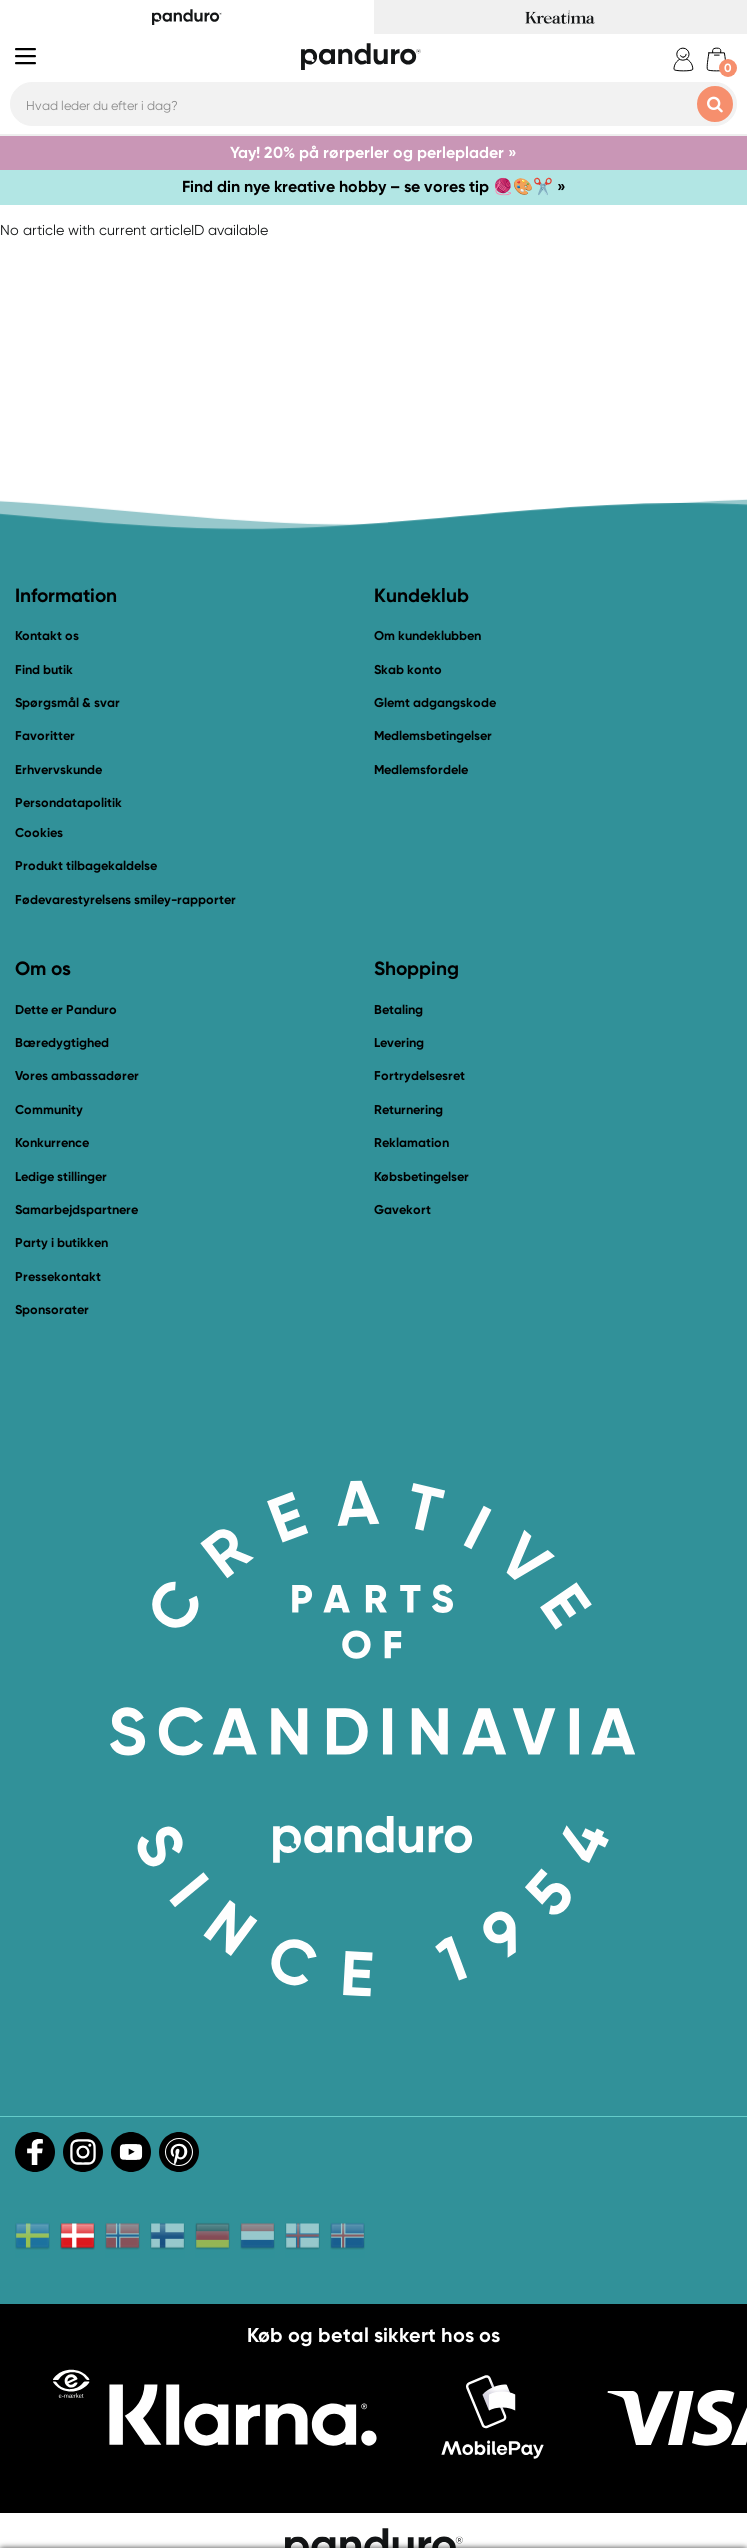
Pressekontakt (58, 1276)
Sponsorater (52, 1309)
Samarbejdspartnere (76, 1209)
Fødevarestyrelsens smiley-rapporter (125, 899)
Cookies (39, 833)
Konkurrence (52, 1142)
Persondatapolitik (68, 802)
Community (49, 1109)
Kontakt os (47, 635)
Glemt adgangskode (435, 702)
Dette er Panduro (66, 1009)
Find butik (44, 669)
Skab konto (408, 669)
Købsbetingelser (421, 1176)
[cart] (716, 59)
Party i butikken (61, 1242)
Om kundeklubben (427, 635)
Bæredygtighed (62, 1042)
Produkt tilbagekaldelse (86, 865)
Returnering (408, 1109)
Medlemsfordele (421, 769)
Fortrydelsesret (419, 1075)
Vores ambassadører (77, 1075)
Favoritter (45, 735)
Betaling (398, 1009)
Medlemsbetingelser (433, 735)
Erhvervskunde (58, 769)
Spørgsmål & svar (67, 702)
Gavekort (402, 1209)
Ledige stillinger (61, 1176)
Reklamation (411, 1142)
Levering (399, 1042)
